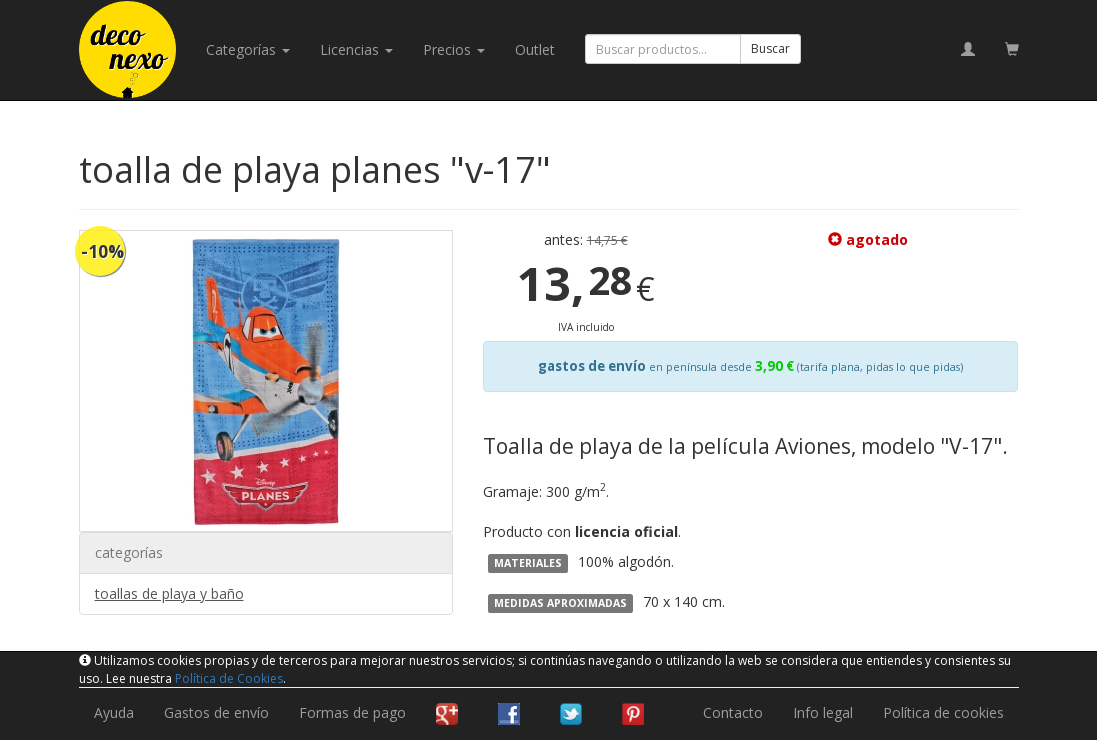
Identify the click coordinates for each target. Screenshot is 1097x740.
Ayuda (114, 712)
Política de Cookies (229, 678)
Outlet (535, 49)
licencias (356, 49)
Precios (454, 49)
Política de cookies (943, 712)
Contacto (733, 712)
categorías (248, 49)
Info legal (823, 712)
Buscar (770, 48)
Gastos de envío (216, 712)
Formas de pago (352, 712)
